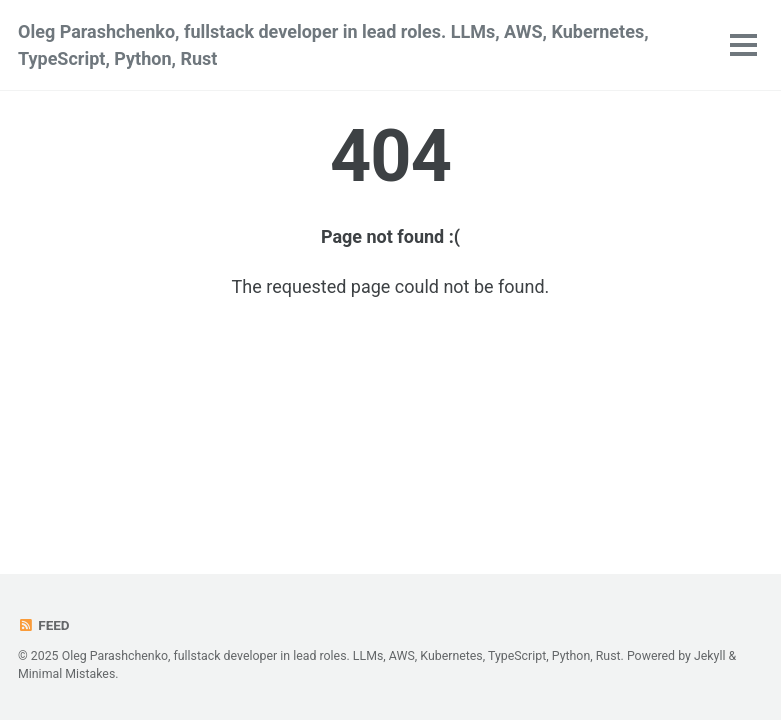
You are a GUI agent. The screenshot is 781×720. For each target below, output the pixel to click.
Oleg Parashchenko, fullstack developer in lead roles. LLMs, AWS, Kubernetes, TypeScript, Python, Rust (333, 45)
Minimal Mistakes (66, 674)
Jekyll (710, 656)
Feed (44, 625)
